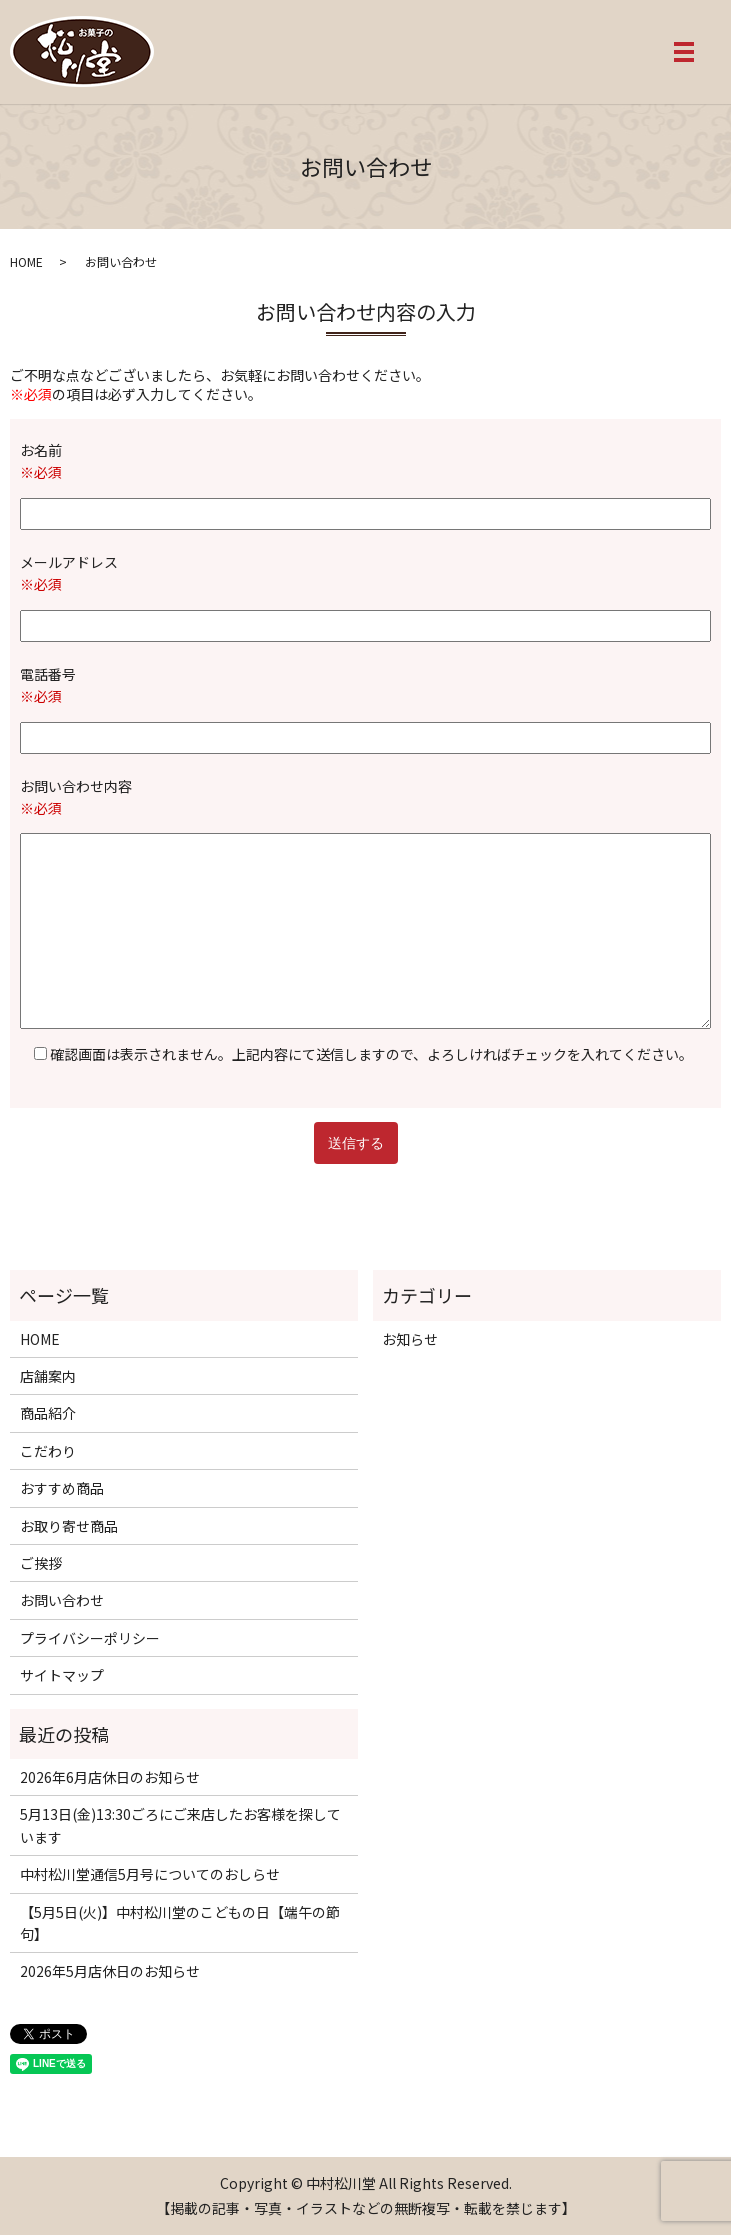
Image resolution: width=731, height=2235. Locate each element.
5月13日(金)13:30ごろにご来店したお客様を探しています (180, 1825)
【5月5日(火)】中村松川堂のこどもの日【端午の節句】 (180, 1923)
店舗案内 (48, 1376)
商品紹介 (48, 1413)
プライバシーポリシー (90, 1638)
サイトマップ (62, 1675)
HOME (26, 261)
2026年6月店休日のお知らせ (110, 1777)
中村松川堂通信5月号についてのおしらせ (150, 1874)
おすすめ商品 (62, 1488)
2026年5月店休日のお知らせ (110, 1971)
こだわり (48, 1451)
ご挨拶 (41, 1563)
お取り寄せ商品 (69, 1526)
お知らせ (410, 1339)
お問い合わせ (62, 1600)
